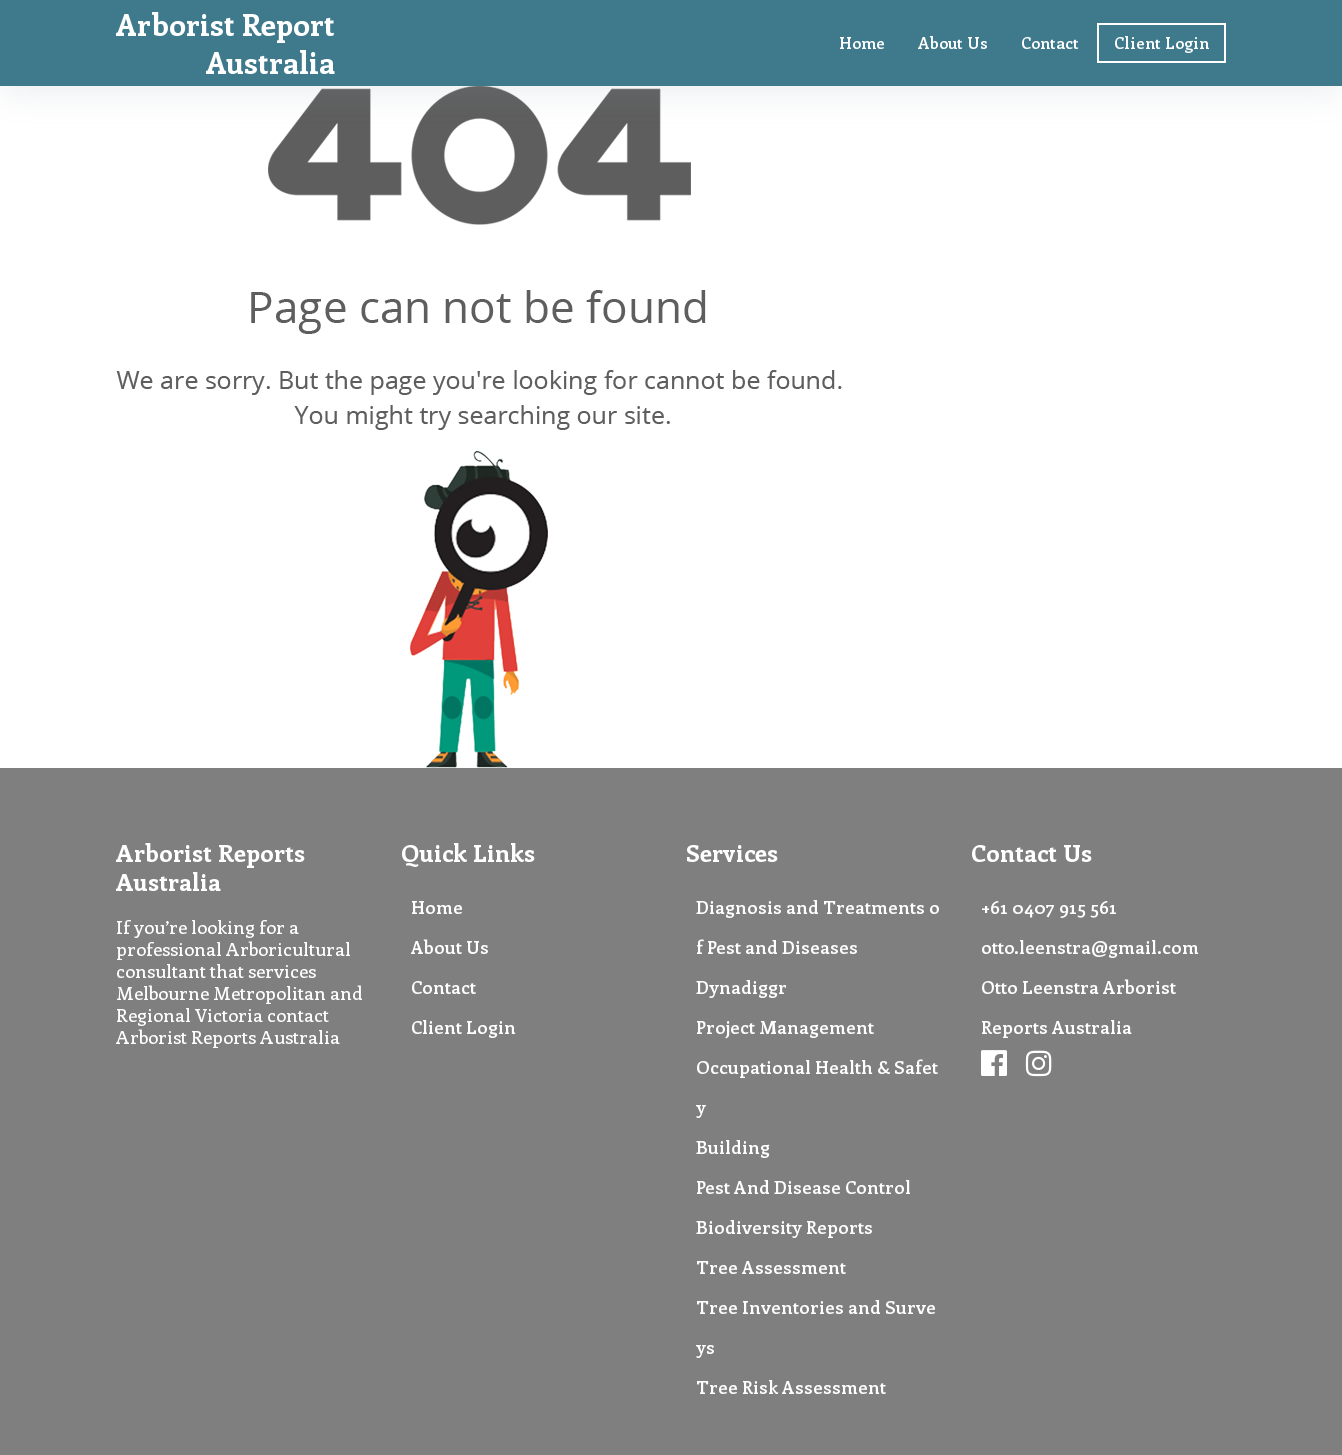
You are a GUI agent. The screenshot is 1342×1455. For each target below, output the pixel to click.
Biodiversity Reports (784, 1227)
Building (733, 1147)
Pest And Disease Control (803, 1187)
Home (862, 42)
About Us (953, 42)
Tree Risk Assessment (791, 1387)
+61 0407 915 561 (1049, 907)
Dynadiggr (741, 987)
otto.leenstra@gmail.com (1090, 947)
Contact (1050, 42)
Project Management (785, 1027)
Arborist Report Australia (225, 43)
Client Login (1161, 42)
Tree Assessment (771, 1267)
